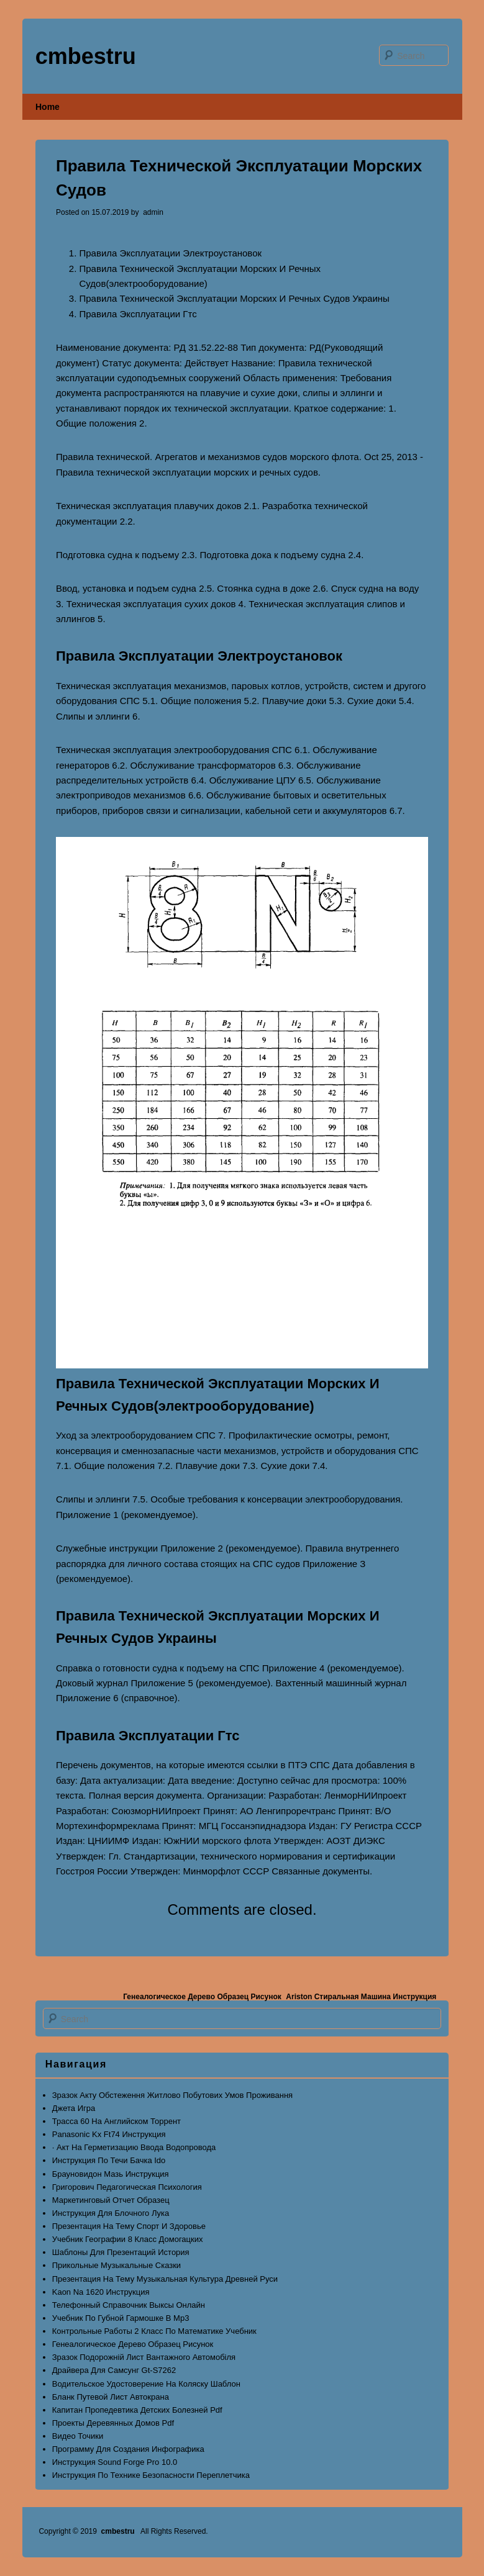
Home (47, 107)
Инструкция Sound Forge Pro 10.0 (115, 2462)
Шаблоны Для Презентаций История (120, 2252)
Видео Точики (77, 2436)
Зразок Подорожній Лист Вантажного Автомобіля (143, 2357)
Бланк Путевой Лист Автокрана (110, 2397)
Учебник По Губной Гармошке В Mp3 (120, 2318)
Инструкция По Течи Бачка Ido (109, 2160)
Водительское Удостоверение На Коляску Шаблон (146, 2383)
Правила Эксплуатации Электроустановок (171, 253)
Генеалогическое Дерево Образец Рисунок (202, 1996)
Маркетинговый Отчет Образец (111, 2200)
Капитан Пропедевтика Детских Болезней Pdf (137, 2410)
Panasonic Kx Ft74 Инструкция (109, 2134)
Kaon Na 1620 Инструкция (101, 2292)
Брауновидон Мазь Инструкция (110, 2174)
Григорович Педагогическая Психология (127, 2187)
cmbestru (85, 56)
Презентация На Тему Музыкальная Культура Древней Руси (165, 2279)
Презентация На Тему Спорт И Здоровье (129, 2226)
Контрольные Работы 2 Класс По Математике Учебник (154, 2331)
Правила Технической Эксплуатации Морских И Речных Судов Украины (235, 298)
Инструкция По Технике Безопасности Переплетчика (151, 2475)
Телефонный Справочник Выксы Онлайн (128, 2305)
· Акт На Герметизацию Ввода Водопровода (134, 2147)
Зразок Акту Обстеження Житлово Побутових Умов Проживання (172, 2095)
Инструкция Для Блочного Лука (111, 2213)
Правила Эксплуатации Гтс (138, 314)
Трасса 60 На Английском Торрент (116, 2121)
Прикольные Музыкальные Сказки (116, 2265)
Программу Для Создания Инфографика (128, 2449)
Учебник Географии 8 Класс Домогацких (127, 2239)
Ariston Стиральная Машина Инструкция (361, 1996)
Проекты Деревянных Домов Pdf (113, 2423)
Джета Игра (74, 2108)
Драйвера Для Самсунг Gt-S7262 (114, 2370)
